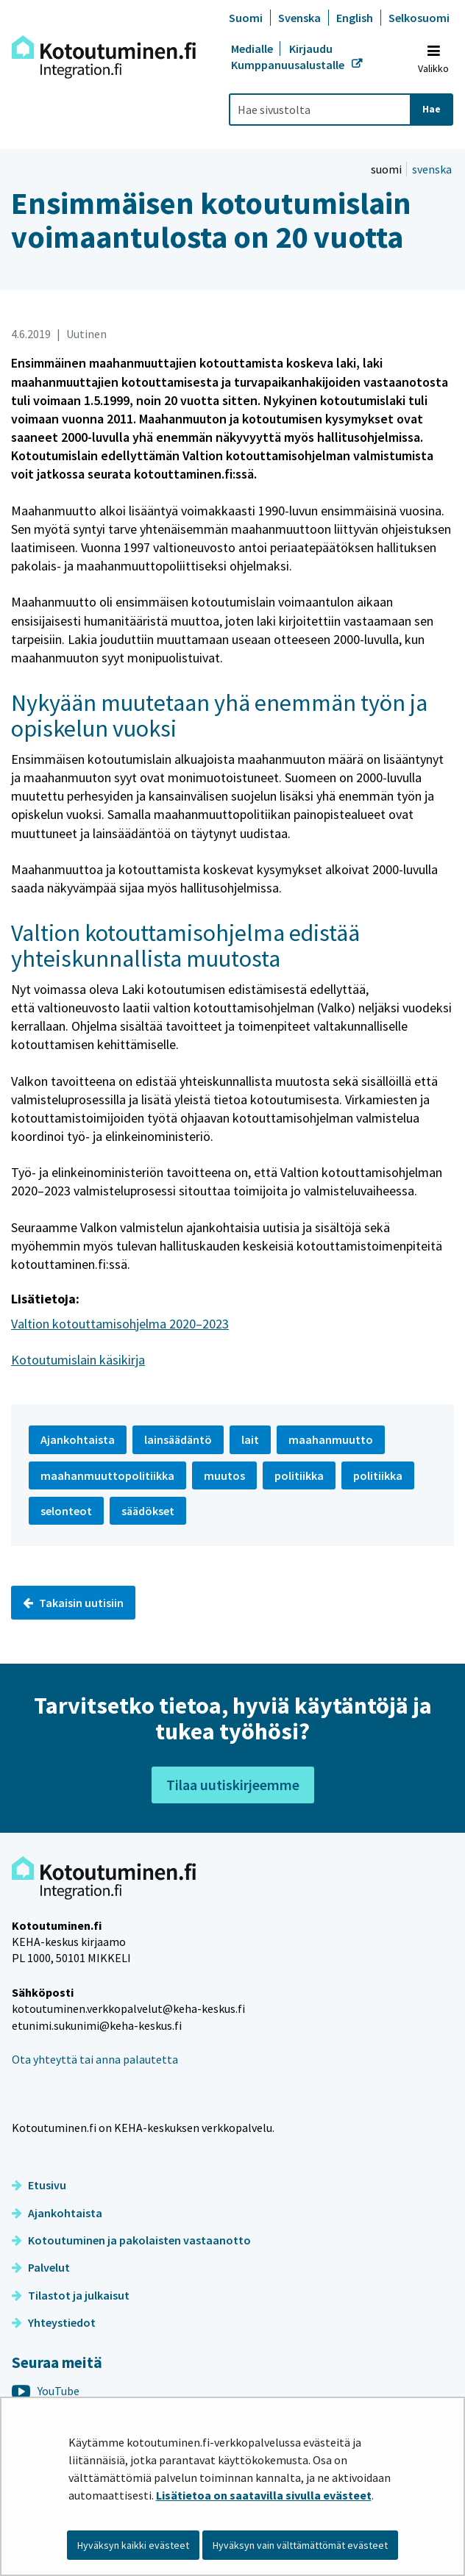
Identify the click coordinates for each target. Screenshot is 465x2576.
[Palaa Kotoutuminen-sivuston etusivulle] (104, 57)
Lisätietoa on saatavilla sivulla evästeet (264, 2495)
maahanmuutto (330, 1439)
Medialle (253, 48)
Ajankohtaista (57, 2212)
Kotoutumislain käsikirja (78, 1359)
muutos (224, 1475)
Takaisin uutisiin (73, 1602)
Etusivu (39, 2185)
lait (250, 1439)
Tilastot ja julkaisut (70, 2295)
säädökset (147, 1510)
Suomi (246, 17)
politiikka (299, 1475)
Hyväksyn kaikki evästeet (133, 2545)
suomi (387, 169)
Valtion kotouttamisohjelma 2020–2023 (120, 1323)
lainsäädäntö (178, 1439)
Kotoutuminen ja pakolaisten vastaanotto (131, 2240)
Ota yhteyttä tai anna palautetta (95, 2059)
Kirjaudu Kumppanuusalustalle (289, 56)
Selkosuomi (419, 17)
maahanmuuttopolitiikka (107, 1475)
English (354, 17)
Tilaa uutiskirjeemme (232, 1784)
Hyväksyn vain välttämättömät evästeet (300, 2545)
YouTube (45, 2390)
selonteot (66, 1510)
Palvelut (41, 2267)
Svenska (299, 17)
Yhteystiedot (54, 2322)
